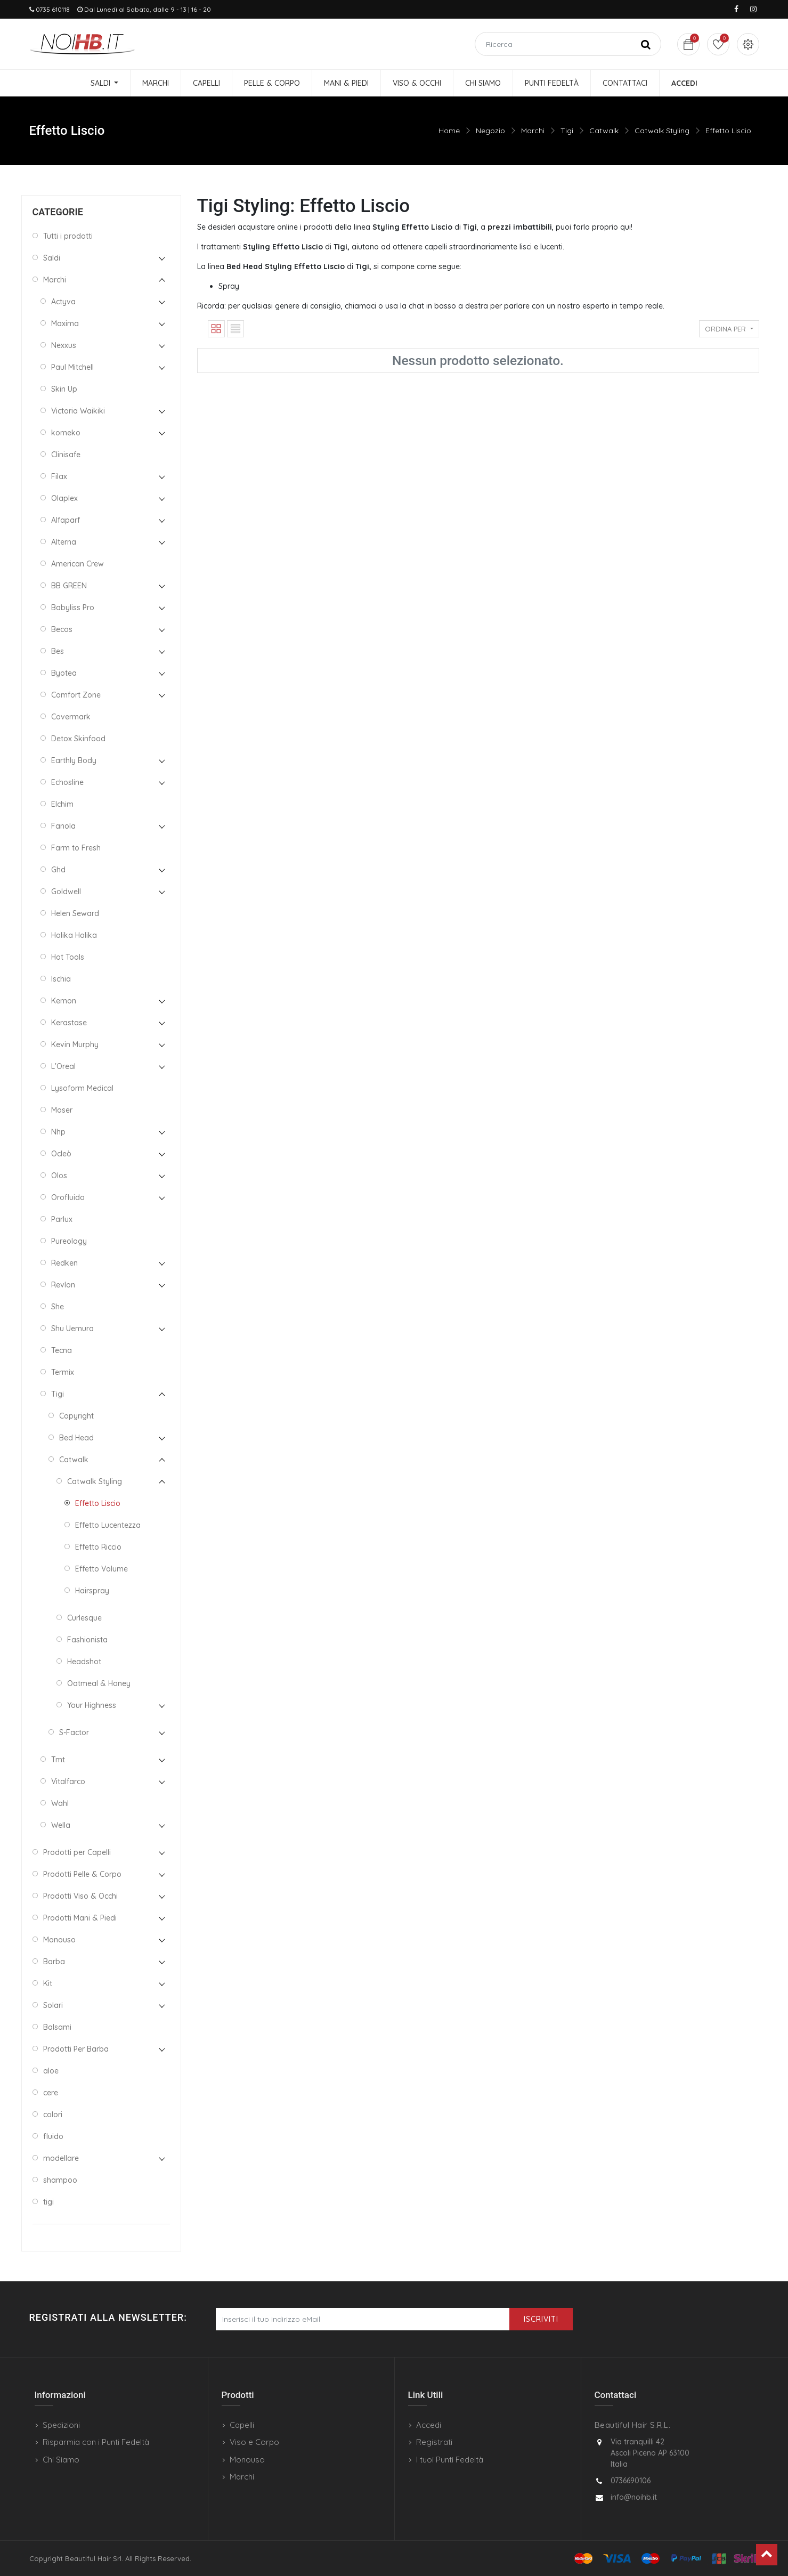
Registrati (434, 2442)
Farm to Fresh (76, 848)
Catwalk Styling (662, 130)
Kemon (63, 1001)
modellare (61, 2158)
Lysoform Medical (82, 1088)
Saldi (51, 258)
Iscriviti (541, 2319)
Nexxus (63, 345)
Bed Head (76, 1438)
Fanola (63, 826)
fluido (53, 2136)
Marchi (533, 130)
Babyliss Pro (72, 607)
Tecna (61, 1350)
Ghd (58, 869)
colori (52, 2114)
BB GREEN (69, 585)
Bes (57, 651)
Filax (59, 476)
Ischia (61, 979)
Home (449, 130)
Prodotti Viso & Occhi (80, 1896)
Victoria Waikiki (78, 411)
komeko (65, 433)
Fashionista (87, 1640)
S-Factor (74, 1732)
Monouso (59, 1940)
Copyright (76, 1416)
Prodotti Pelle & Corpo (82, 1874)
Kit (47, 1983)
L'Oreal (63, 1066)
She (57, 1306)
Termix (62, 1372)
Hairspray (92, 1590)
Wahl (60, 1803)
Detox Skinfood (78, 738)
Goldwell (66, 891)
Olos (59, 1175)
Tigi (566, 130)
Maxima (65, 323)
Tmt (58, 1759)
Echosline (67, 782)
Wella (60, 1825)
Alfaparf (65, 520)
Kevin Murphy (75, 1044)
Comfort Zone (76, 695)
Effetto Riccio (98, 1547)
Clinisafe (65, 454)
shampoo (60, 2180)
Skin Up (64, 389)
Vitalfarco (68, 1781)
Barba (54, 1961)
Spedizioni (61, 2425)
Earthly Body (73, 760)
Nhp (58, 1132)
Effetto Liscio (728, 130)
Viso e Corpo (254, 2442)
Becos (61, 629)
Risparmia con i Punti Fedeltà (96, 2442)
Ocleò (61, 1154)
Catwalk (604, 130)
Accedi (428, 2425)
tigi (48, 2202)
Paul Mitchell (72, 367)
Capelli (242, 2425)
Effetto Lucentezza (108, 1525)
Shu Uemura (72, 1328)
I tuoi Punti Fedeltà (449, 2460)
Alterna (63, 542)
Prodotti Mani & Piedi (80, 1918)
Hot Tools (67, 957)
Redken (64, 1263)
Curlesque (84, 1618)
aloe (51, 2071)
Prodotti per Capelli (77, 1852)
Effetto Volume (101, 1569)
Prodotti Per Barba (76, 2049)
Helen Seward (75, 913)
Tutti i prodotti (68, 236)
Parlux (61, 1219)
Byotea (64, 673)
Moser (61, 1110)
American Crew (77, 564)
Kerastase (69, 1022)
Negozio (490, 130)
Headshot (84, 1661)
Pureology (69, 1241)
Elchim (62, 804)
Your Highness (91, 1705)
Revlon (63, 1285)
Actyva (63, 301)
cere (50, 2092)
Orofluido (68, 1197)
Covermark (71, 717)
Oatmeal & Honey (99, 1683)
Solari (53, 2005)
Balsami (57, 2027)
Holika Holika (74, 935)
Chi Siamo (61, 2460)
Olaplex (64, 498)
